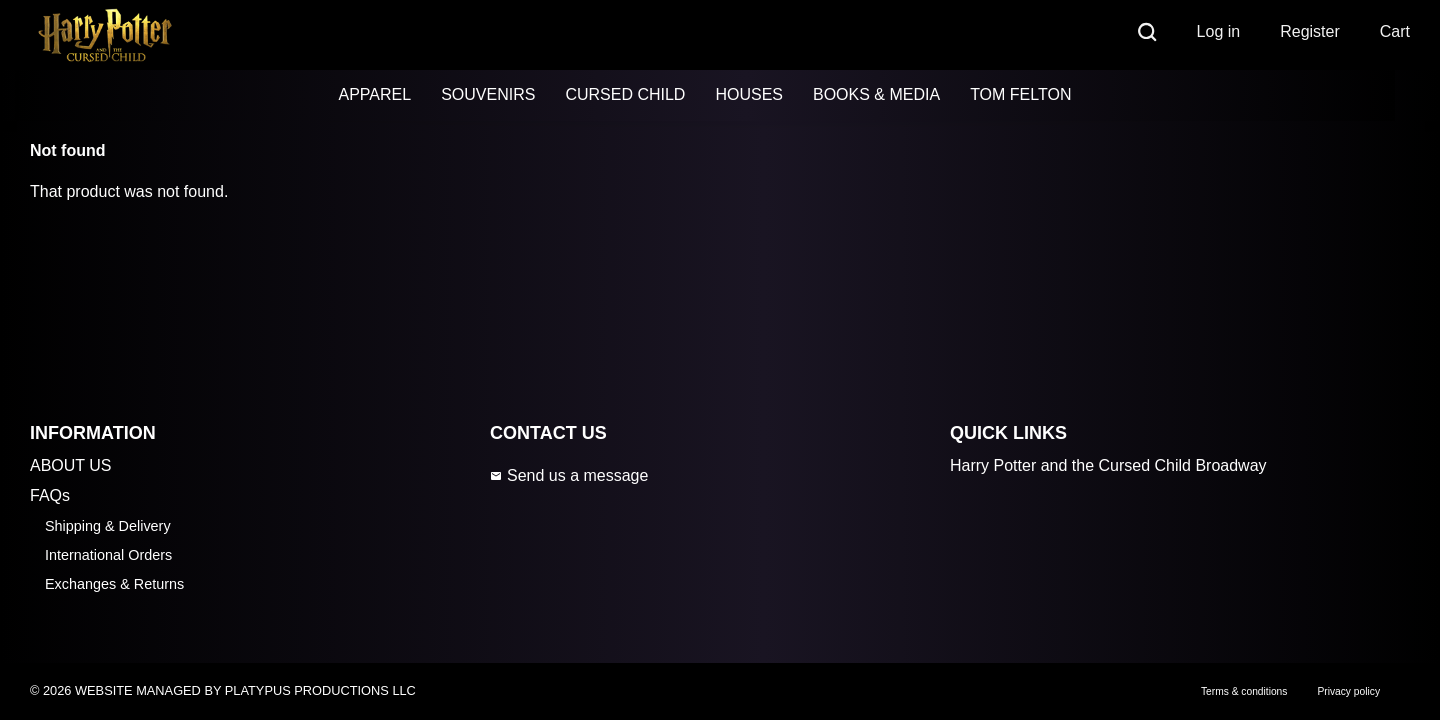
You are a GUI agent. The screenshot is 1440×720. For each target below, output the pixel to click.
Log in (1219, 31)
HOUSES (749, 94)
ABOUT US (71, 465)
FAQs (50, 495)
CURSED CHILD (625, 94)
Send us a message (569, 475)
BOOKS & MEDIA (876, 94)
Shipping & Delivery (108, 526)
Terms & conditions (1244, 691)
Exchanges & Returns (114, 584)
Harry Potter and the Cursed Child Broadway (1108, 465)
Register (1310, 31)
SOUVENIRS (488, 94)
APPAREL (375, 94)
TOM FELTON (1020, 94)
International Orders (108, 555)
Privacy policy (1348, 691)
